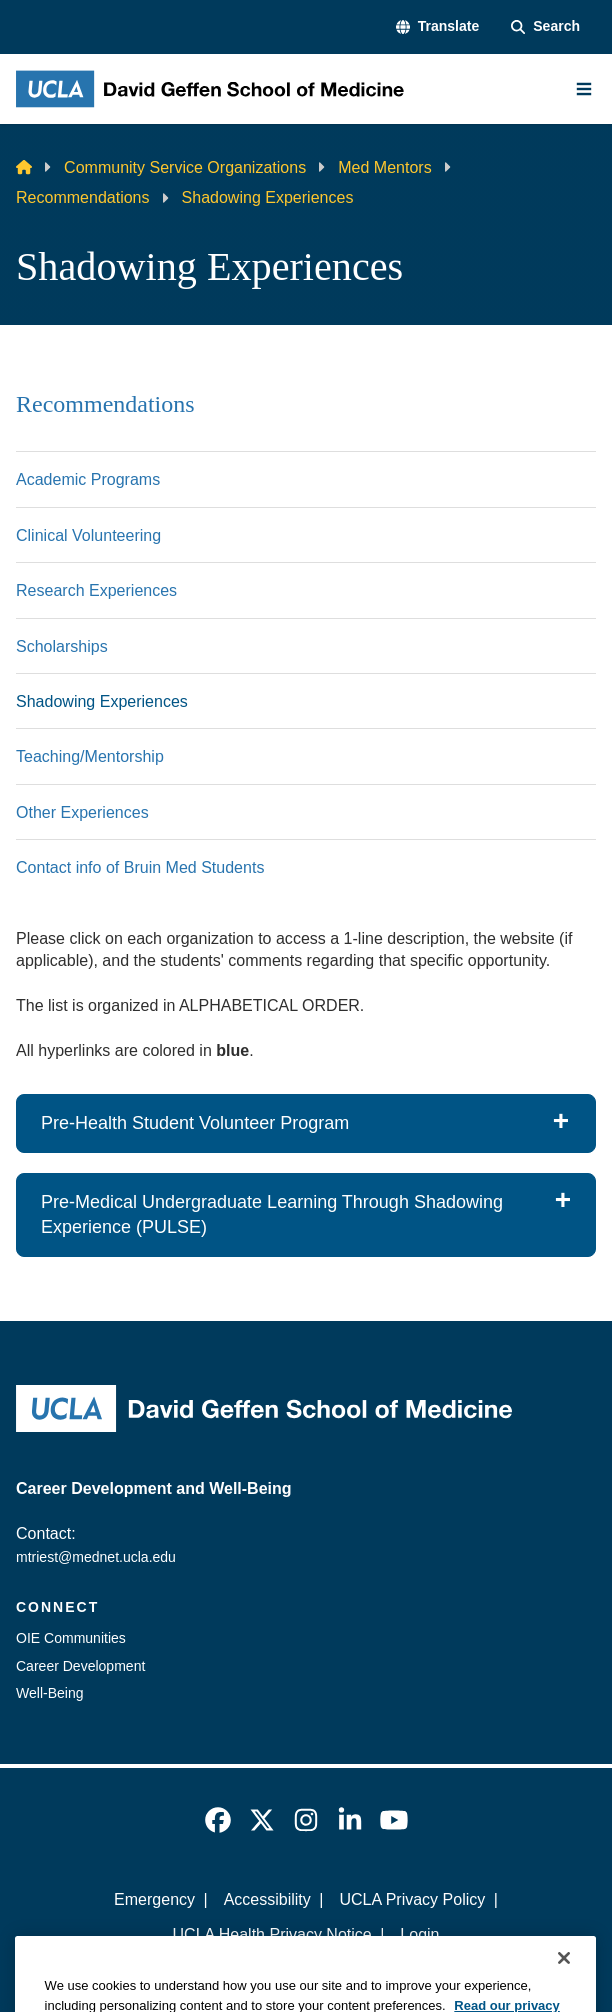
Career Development (80, 1666)
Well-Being (50, 1693)
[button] (438, 27)
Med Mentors (384, 167)
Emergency (154, 1899)
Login (419, 1934)
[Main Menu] (584, 89)
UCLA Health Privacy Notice (272, 1934)
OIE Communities (71, 1638)
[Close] (564, 1990)
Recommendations (83, 197)
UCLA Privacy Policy (412, 1899)
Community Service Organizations (185, 167)
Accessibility (267, 1899)
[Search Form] (545, 27)
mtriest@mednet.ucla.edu (96, 1557)
